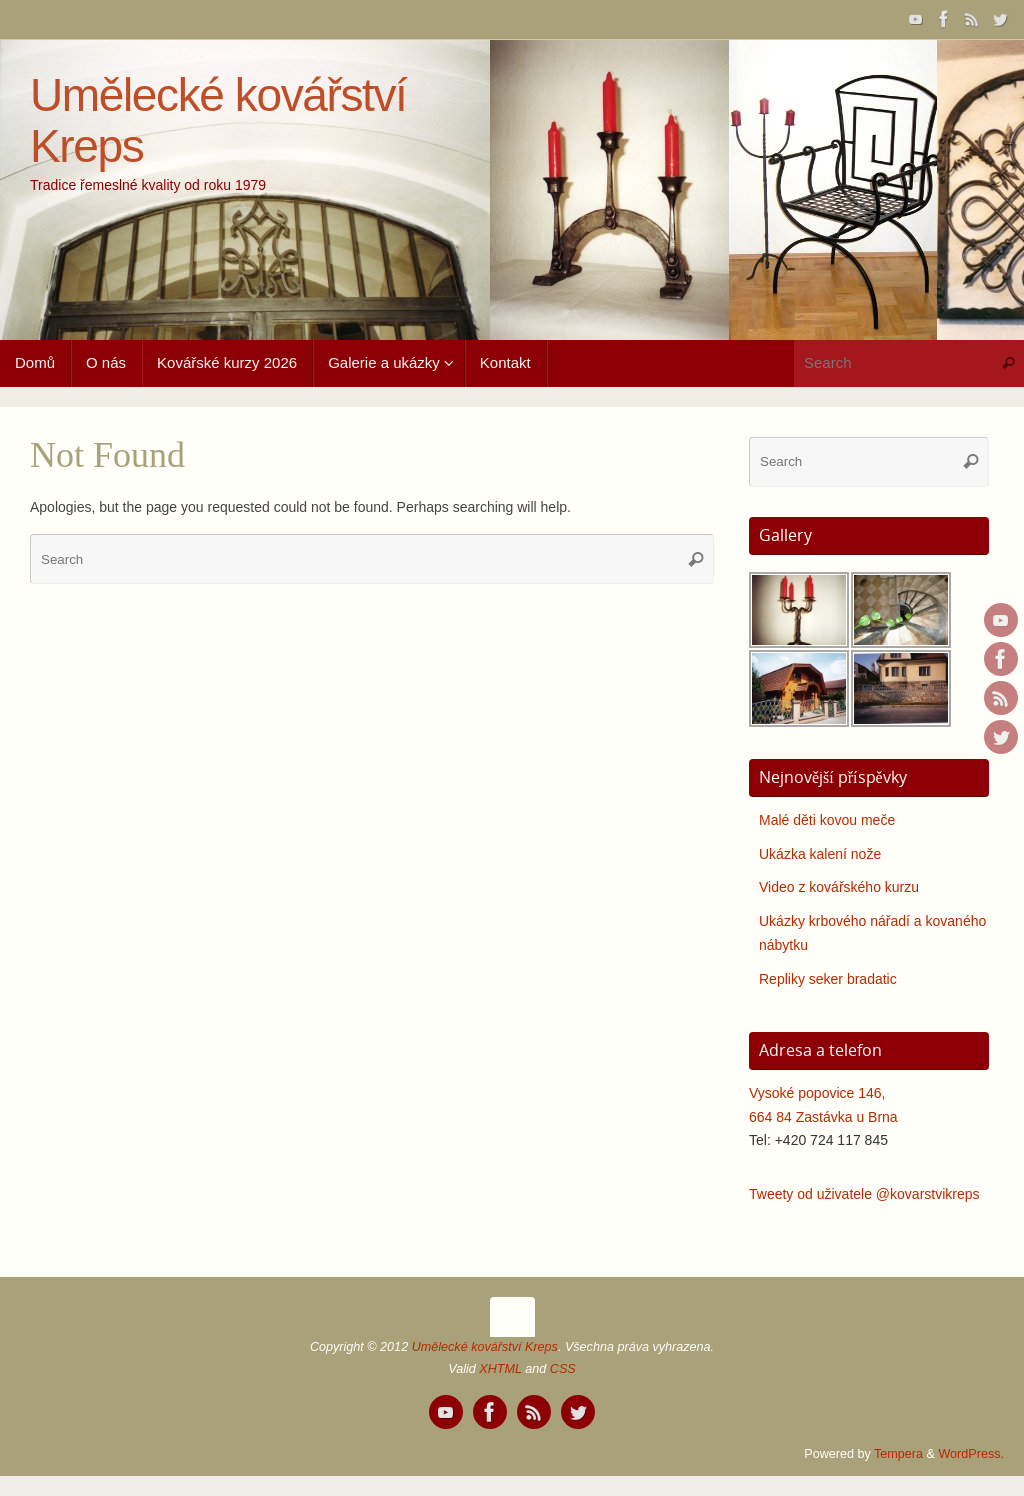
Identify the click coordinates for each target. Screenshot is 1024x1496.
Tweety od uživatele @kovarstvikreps (864, 1194)
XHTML (500, 1369)
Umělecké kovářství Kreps (218, 120)
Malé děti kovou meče (827, 820)
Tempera (898, 1454)
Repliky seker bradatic (828, 979)
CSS (563, 1369)
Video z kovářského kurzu (839, 887)
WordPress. (971, 1454)
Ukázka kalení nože (820, 854)
